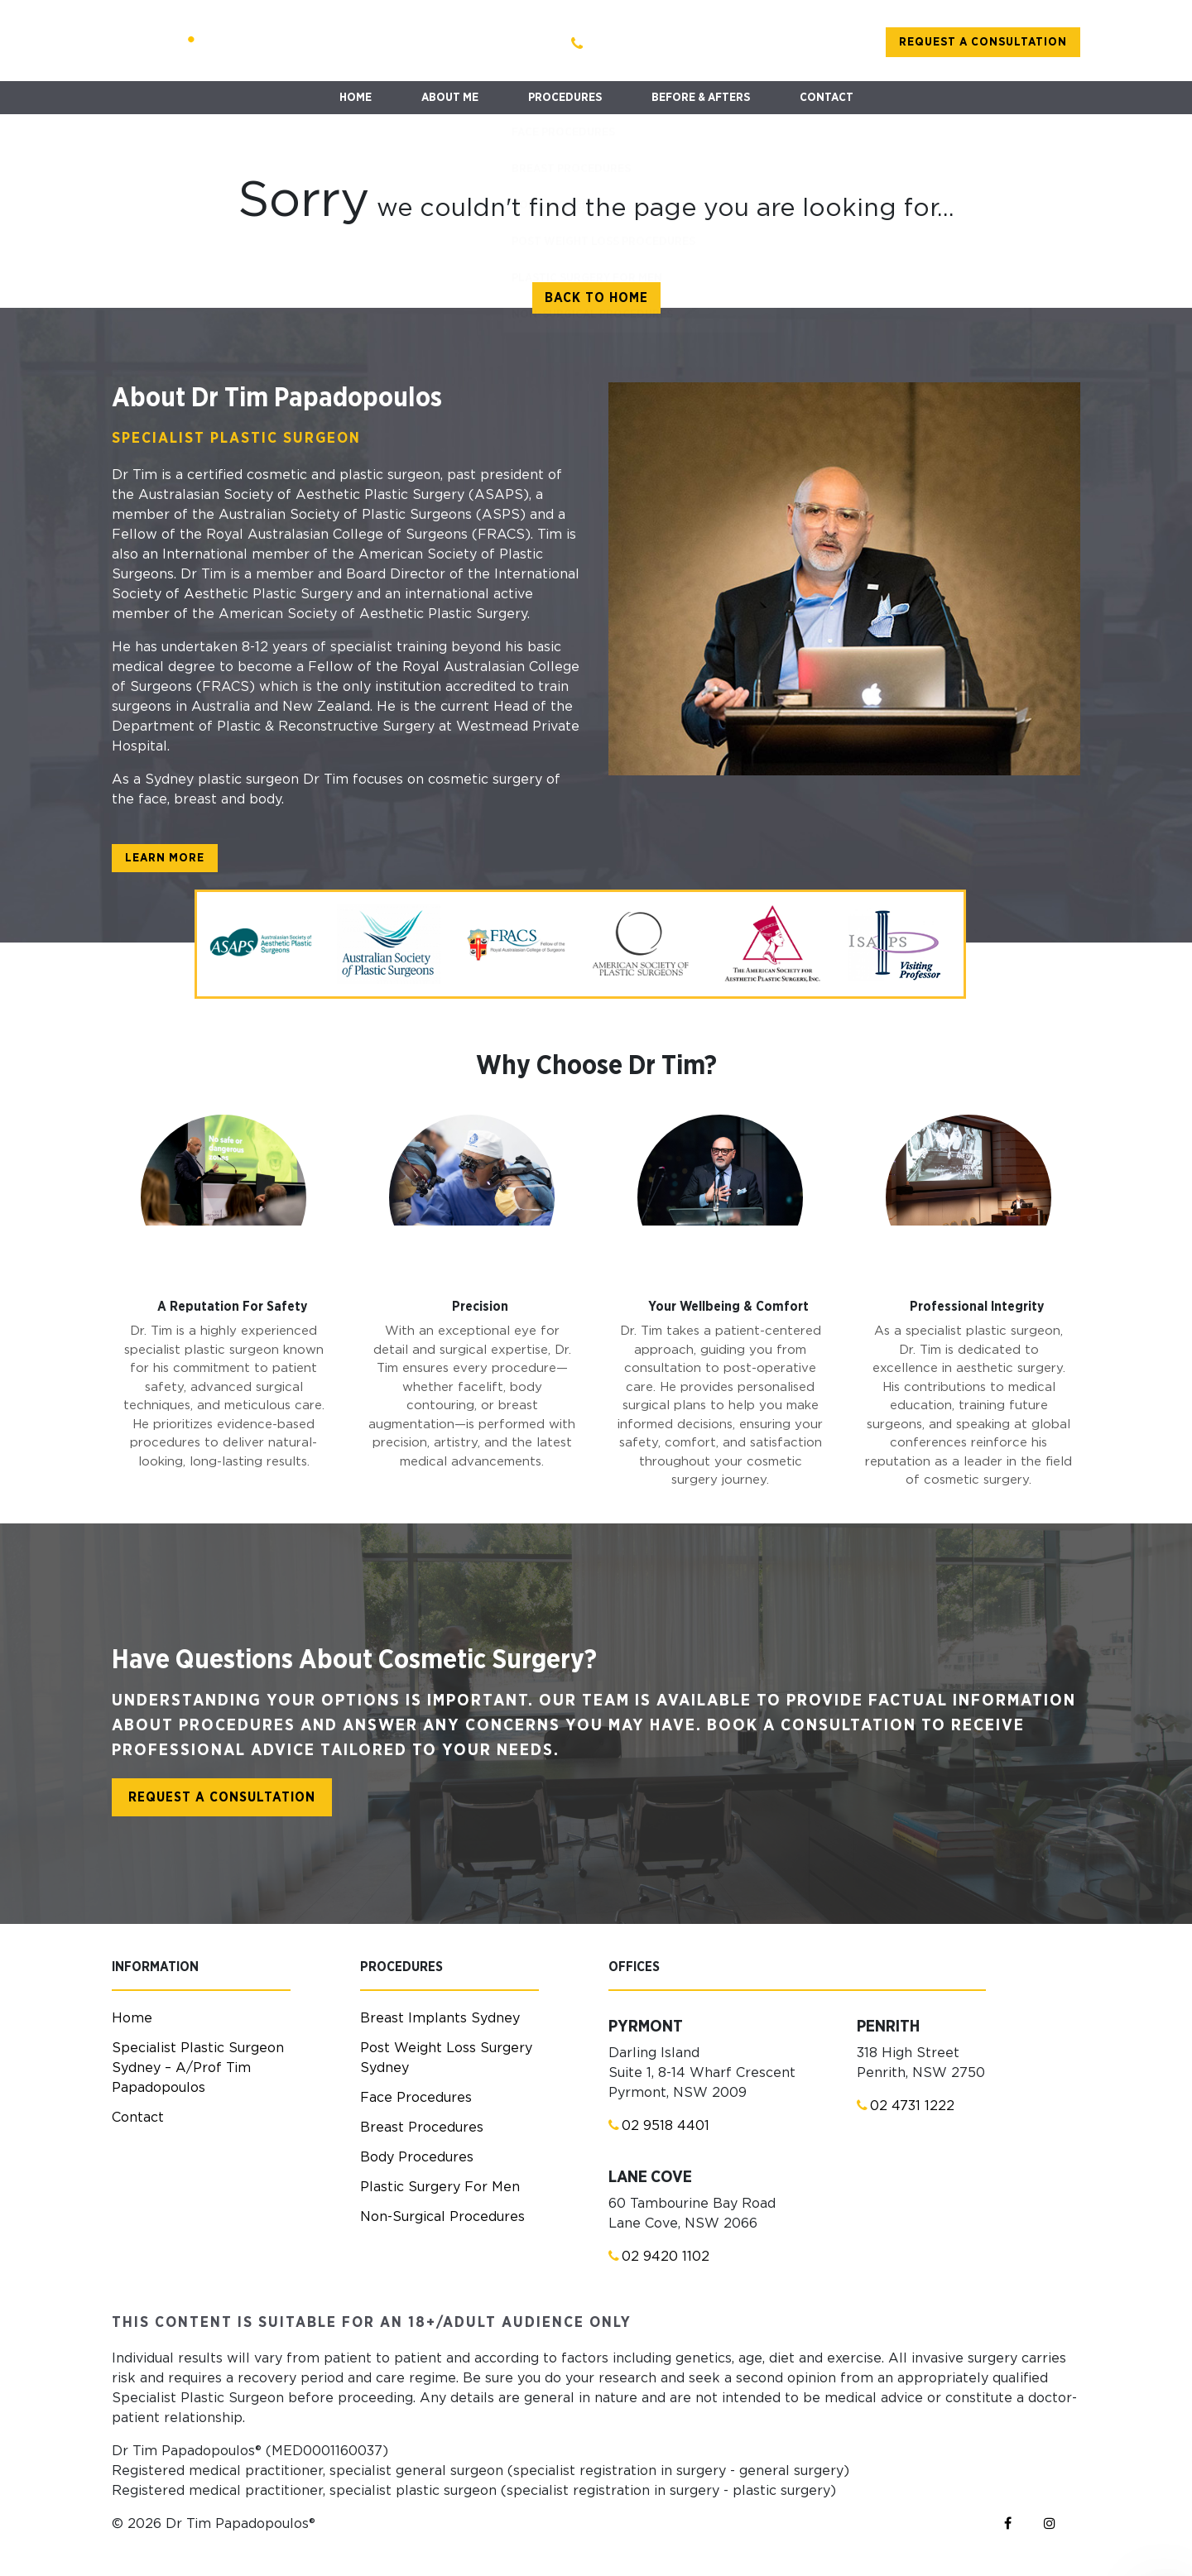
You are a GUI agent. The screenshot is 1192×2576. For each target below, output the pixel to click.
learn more (164, 858)
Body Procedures (416, 2157)
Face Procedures (416, 2097)
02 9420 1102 (658, 2256)
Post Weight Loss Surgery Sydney (446, 2058)
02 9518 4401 (658, 2125)
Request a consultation (983, 42)
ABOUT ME (449, 97)
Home (132, 2018)
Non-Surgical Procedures (442, 2216)
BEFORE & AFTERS (700, 97)
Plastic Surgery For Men (440, 2187)
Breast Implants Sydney (440, 2018)
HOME (355, 97)
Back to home (596, 298)
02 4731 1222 (905, 2106)
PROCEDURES (565, 97)
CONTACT (826, 97)
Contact (138, 2117)
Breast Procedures (421, 2127)
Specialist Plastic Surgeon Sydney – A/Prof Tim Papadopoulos (198, 2067)
